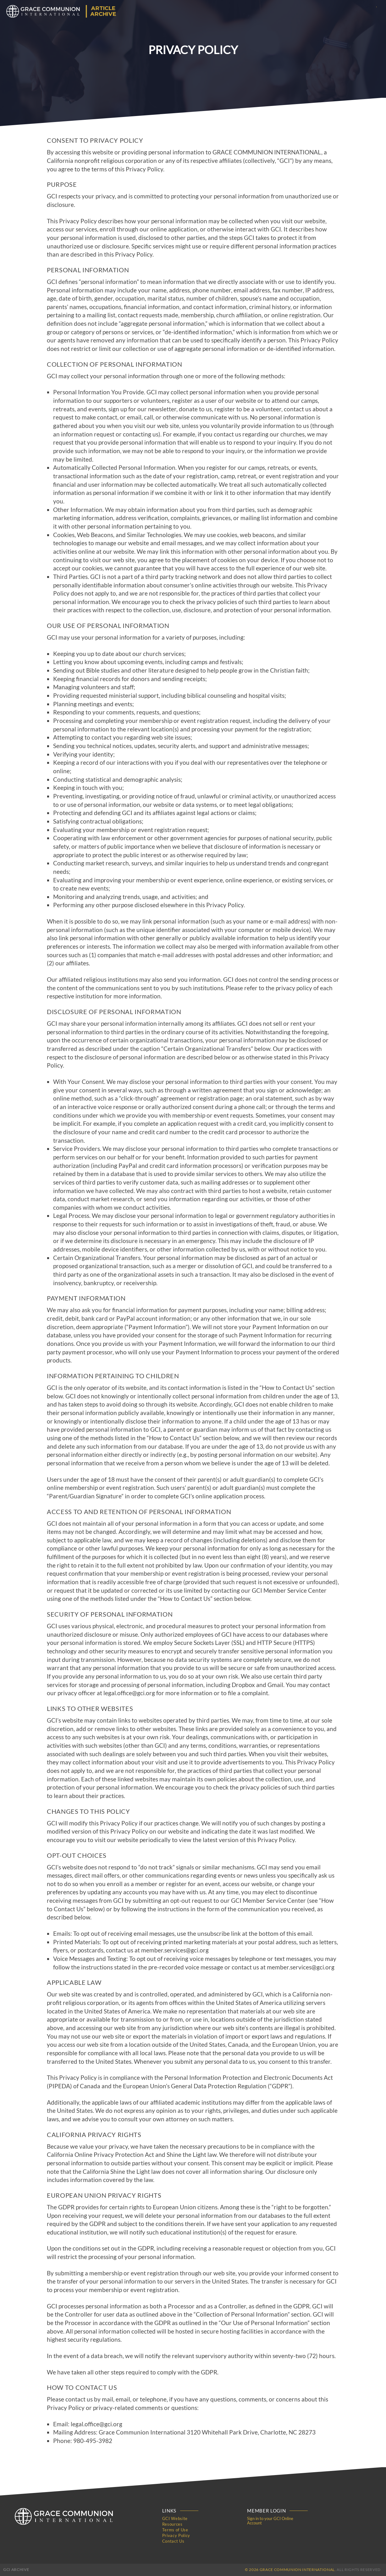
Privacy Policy (176, 2535)
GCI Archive (16, 2569)
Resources (172, 2524)
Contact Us (173, 2541)
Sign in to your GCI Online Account (270, 2520)
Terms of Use (175, 2529)
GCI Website (175, 2518)
